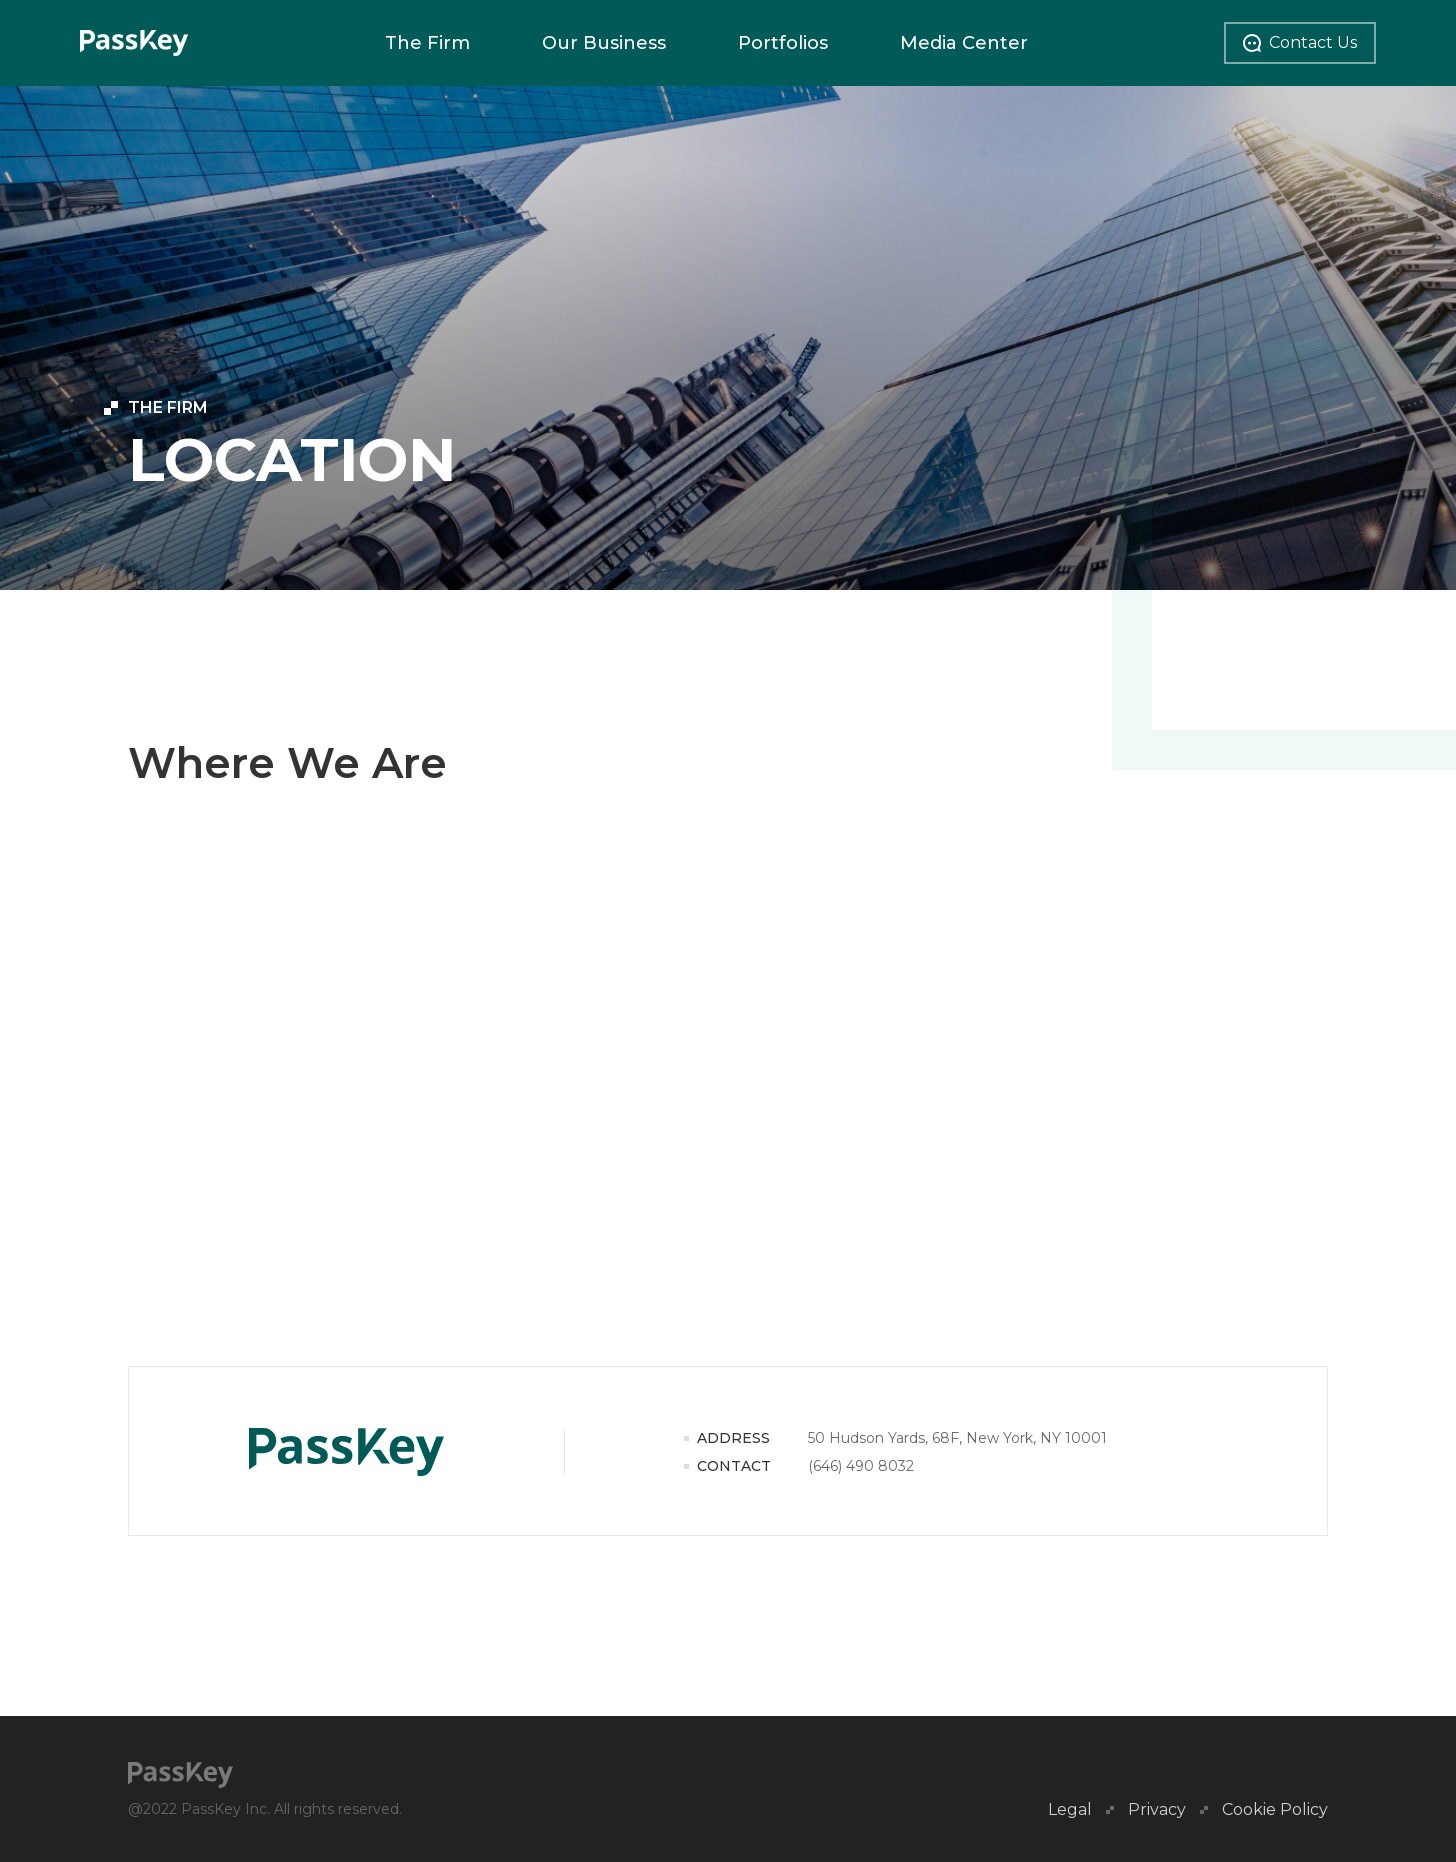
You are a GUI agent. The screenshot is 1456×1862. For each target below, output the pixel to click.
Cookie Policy (1275, 1810)
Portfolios (783, 43)
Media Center (964, 43)
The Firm (427, 43)
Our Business (604, 43)
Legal (1070, 1810)
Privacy (1157, 1810)
